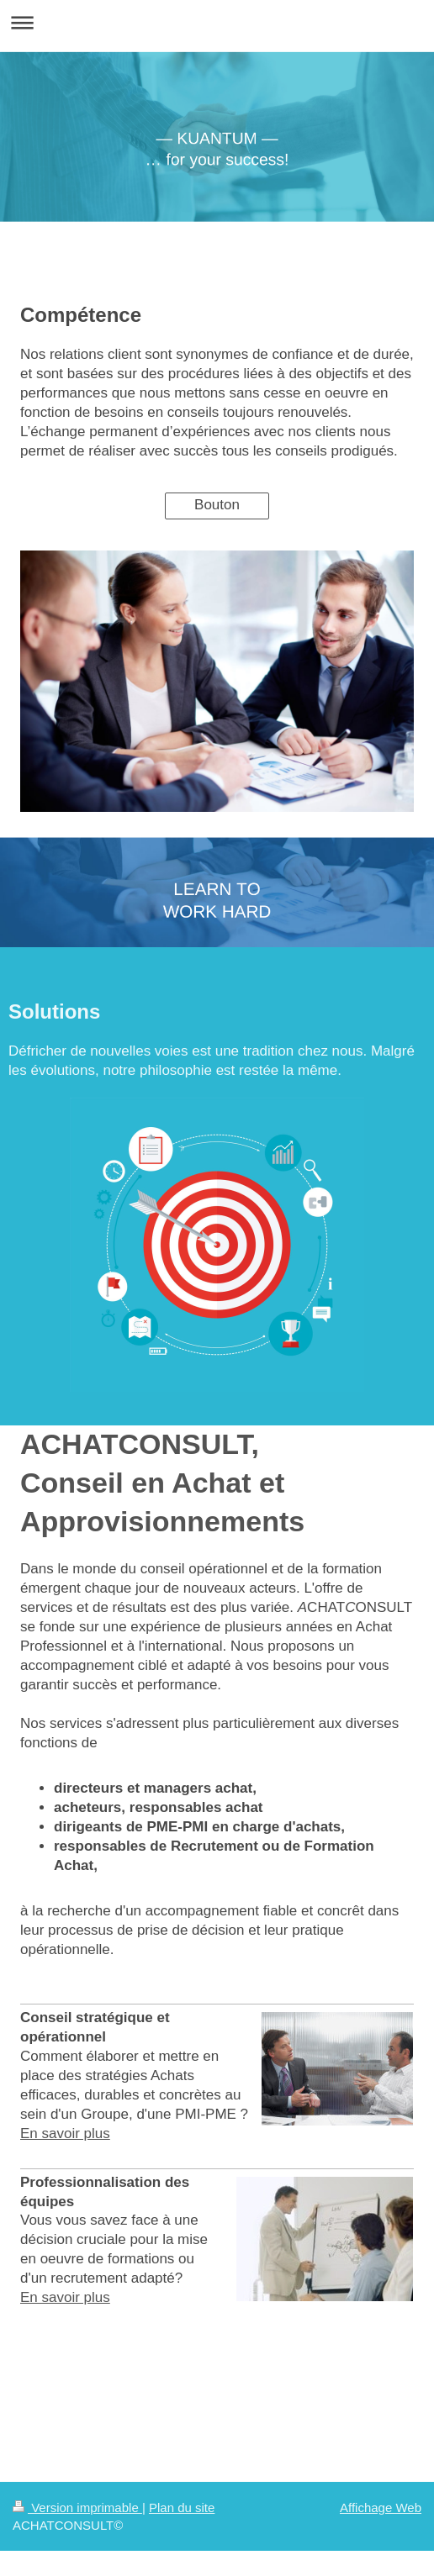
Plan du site (181, 2507)
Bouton (217, 505)
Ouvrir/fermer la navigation (217, 22)
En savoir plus (65, 2133)
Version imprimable (77, 2507)
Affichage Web (380, 2507)
